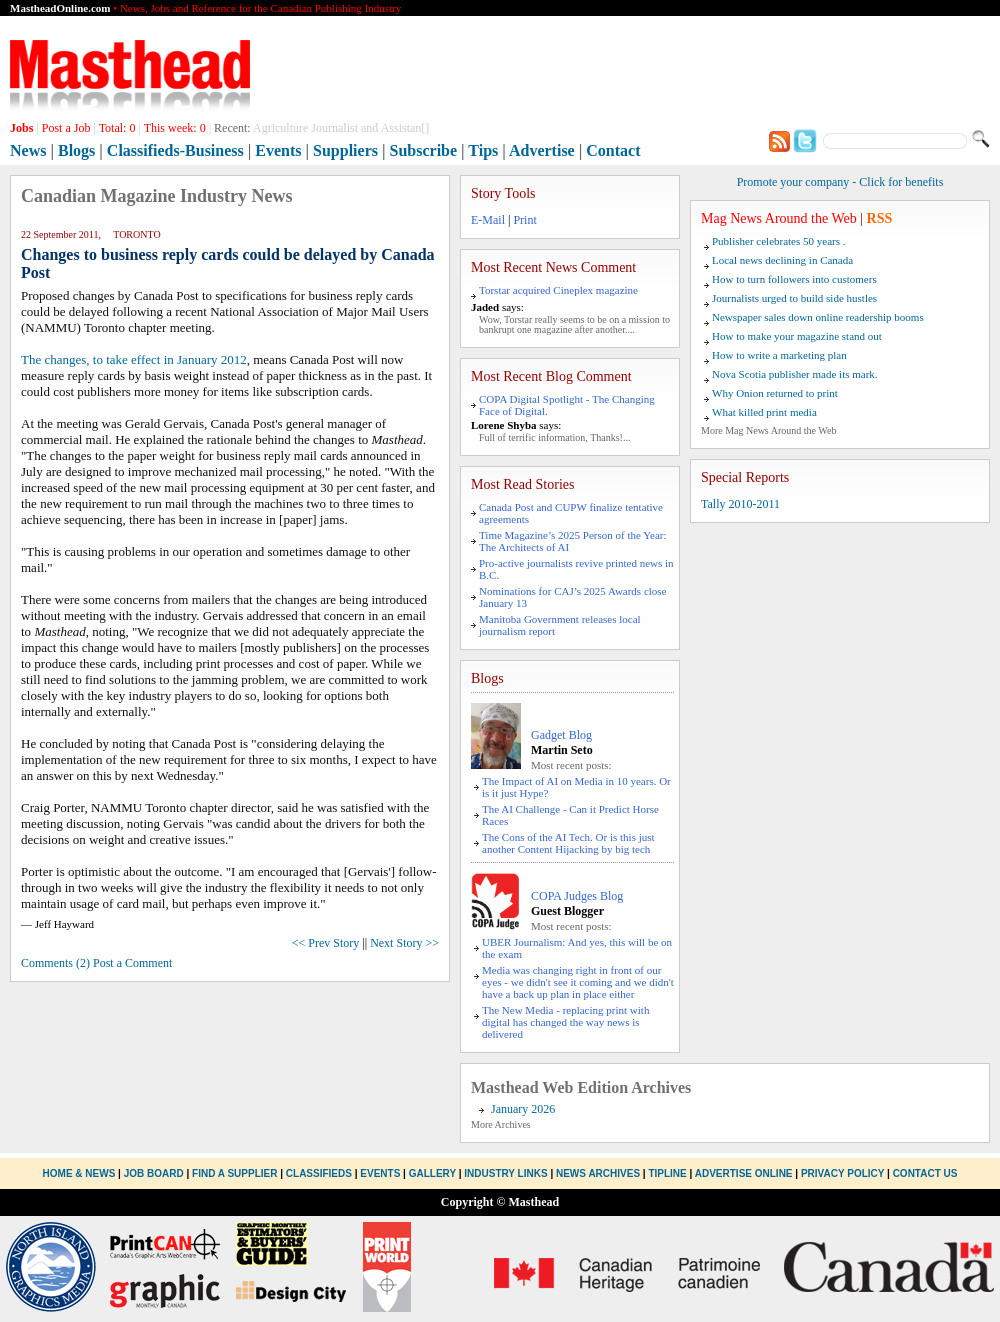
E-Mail (488, 220)
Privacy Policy (842, 1173)
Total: (117, 128)
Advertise (542, 150)
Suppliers (345, 150)
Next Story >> (404, 943)
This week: (175, 128)
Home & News (81, 1173)
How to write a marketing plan (779, 355)
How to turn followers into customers (794, 279)
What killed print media (764, 412)
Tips (483, 150)
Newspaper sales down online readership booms (818, 317)
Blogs (76, 150)
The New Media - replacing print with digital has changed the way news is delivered (565, 1022)
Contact (613, 150)
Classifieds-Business (175, 150)
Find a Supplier (234, 1173)
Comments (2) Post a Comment (96, 963)
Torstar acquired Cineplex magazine (558, 290)
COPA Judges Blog (577, 896)
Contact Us (925, 1173)
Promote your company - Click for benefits (840, 182)
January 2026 (523, 1109)
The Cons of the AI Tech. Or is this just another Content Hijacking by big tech (568, 843)
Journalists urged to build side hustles (794, 298)
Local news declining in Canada (782, 260)
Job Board (154, 1173)
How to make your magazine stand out (797, 336)
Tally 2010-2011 (740, 504)
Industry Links (505, 1173)
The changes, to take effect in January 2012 (134, 359)
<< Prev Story (326, 943)
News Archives (598, 1173)
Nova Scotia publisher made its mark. (795, 374)
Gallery (432, 1173)
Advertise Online (744, 1173)
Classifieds (319, 1173)
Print (524, 220)
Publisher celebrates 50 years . (778, 241)
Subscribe (424, 150)
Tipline (667, 1173)
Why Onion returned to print (775, 393)
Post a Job (66, 128)
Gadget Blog (561, 735)
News (28, 150)
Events (278, 150)
